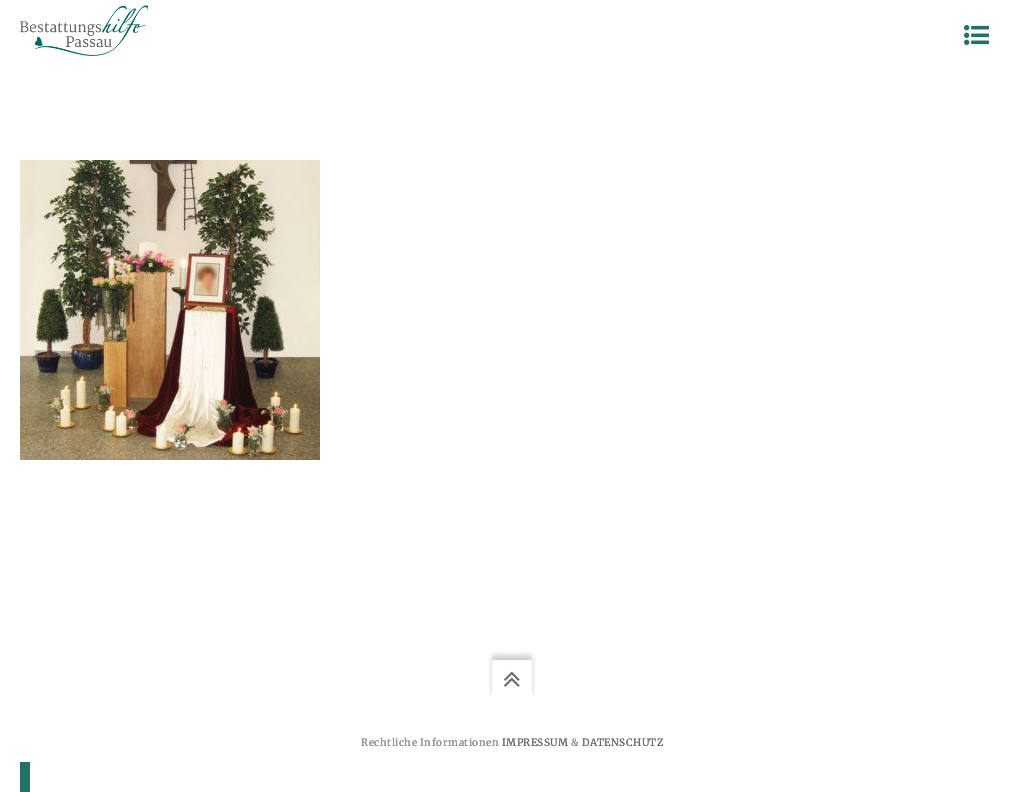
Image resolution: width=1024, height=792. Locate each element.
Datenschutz (623, 742)
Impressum (535, 742)
